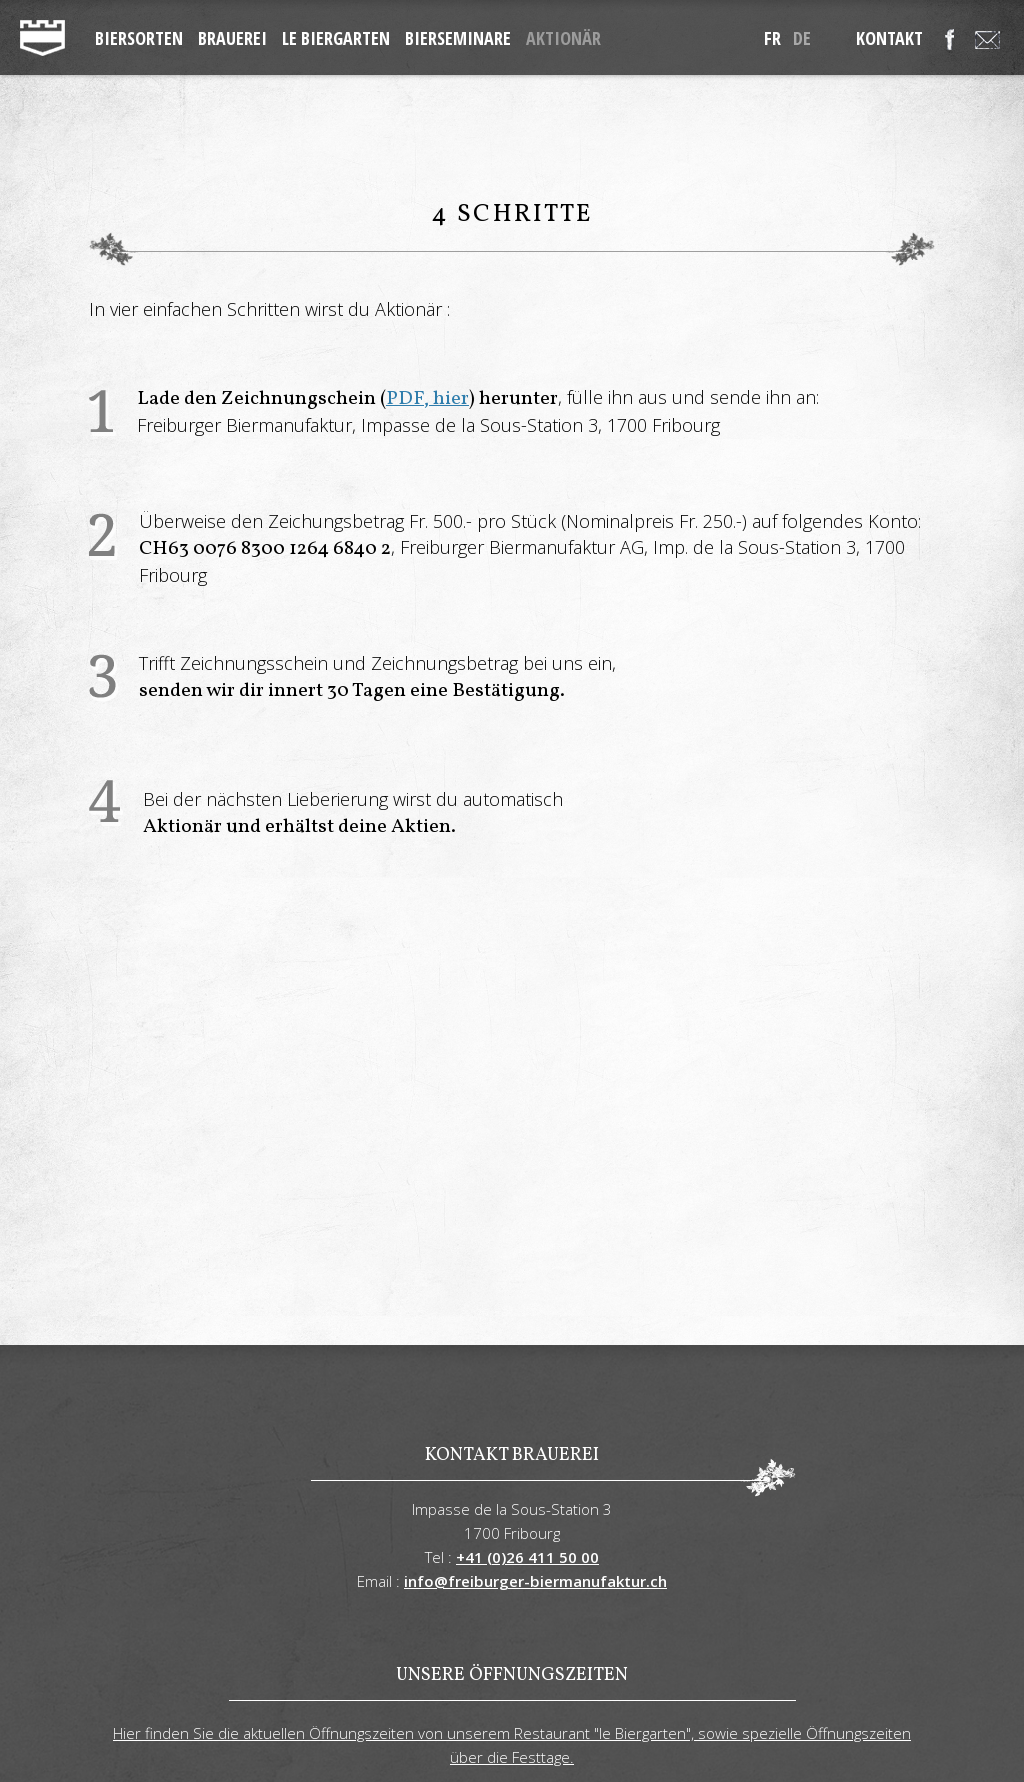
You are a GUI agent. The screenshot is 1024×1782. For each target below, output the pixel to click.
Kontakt (889, 38)
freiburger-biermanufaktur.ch (42, 38)
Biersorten (139, 38)
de (802, 38)
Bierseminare (458, 38)
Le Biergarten (336, 38)
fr (772, 38)
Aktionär (563, 38)
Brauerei (232, 38)
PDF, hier (427, 399)
